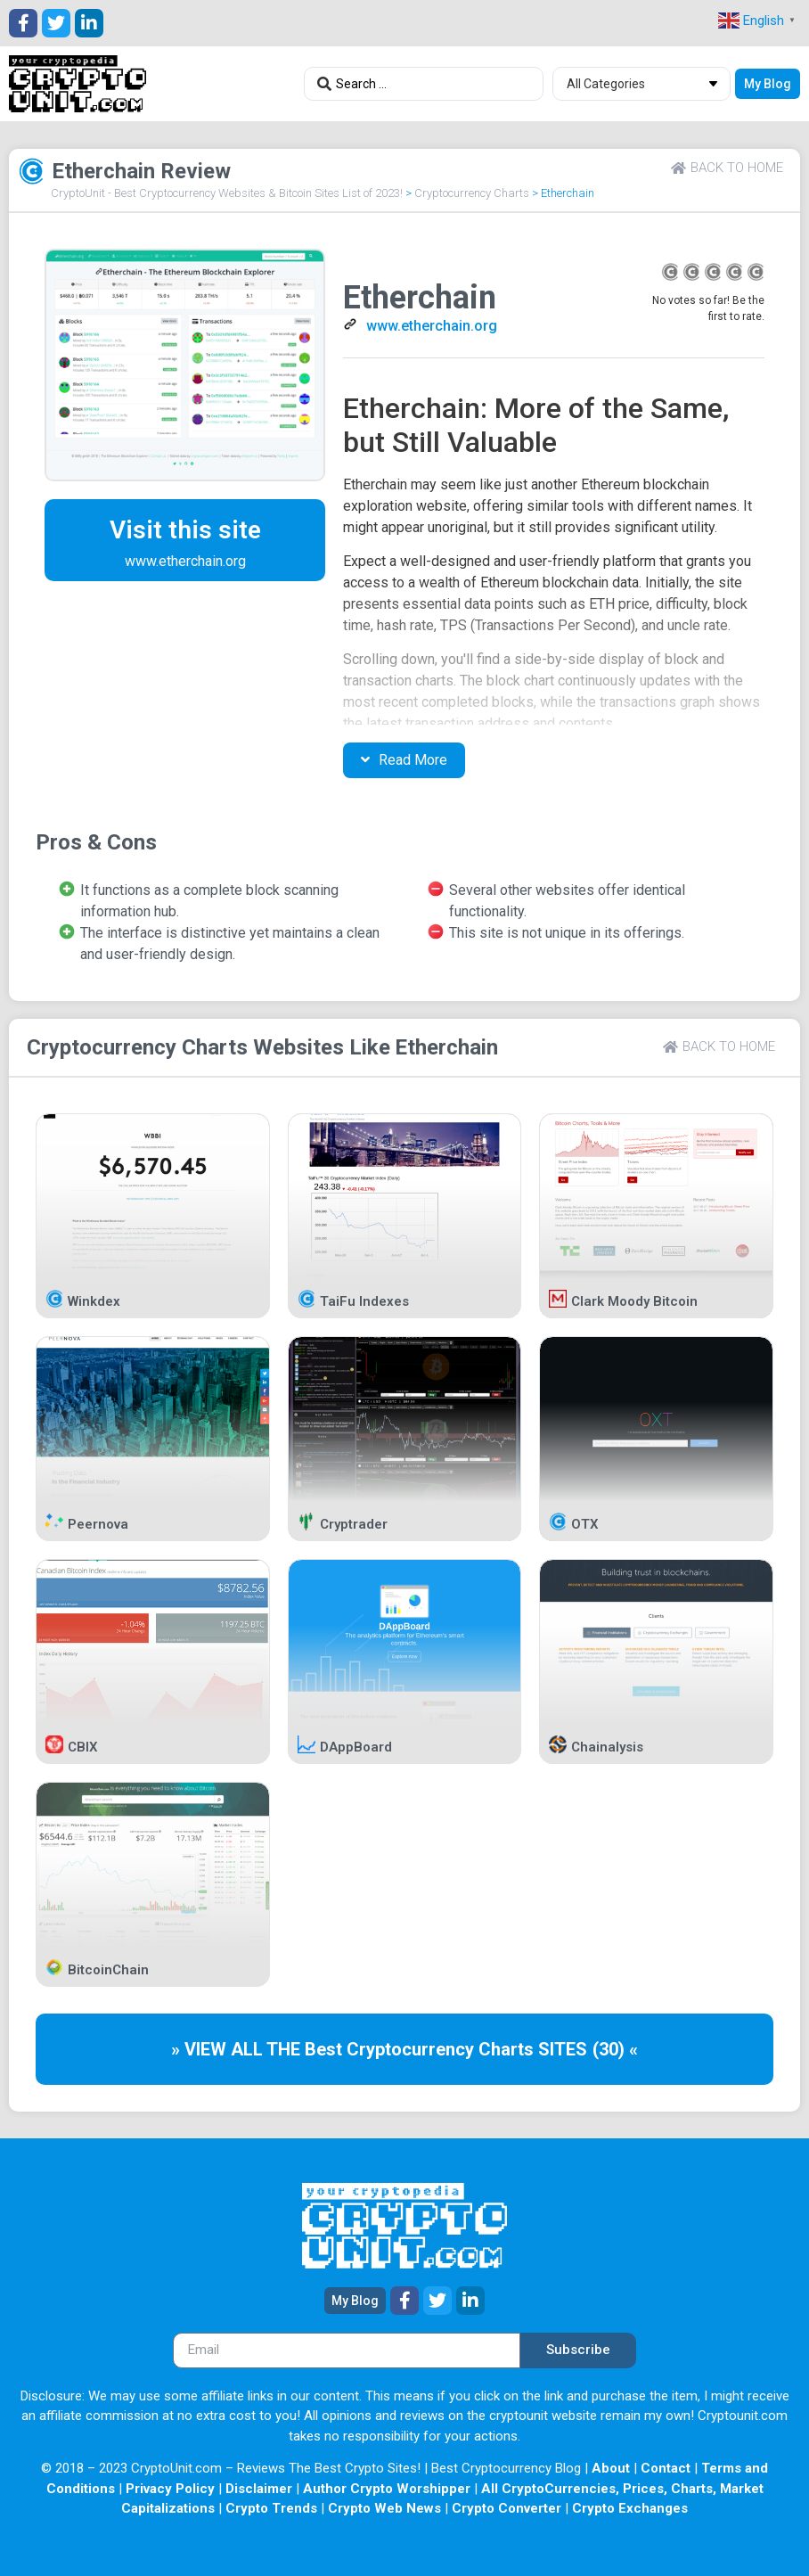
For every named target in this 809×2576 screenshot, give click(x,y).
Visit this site (185, 530)
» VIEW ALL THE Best (259, 2049)
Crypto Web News (384, 2508)
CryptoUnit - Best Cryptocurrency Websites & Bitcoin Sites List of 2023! (227, 193)
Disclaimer (258, 2489)
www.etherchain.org (431, 325)
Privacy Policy (170, 2489)
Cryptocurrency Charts (471, 193)
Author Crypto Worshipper (386, 2489)
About (611, 2468)
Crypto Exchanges (630, 2508)
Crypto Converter (506, 2508)
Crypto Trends (271, 2508)
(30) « (615, 2049)
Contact (666, 2468)
